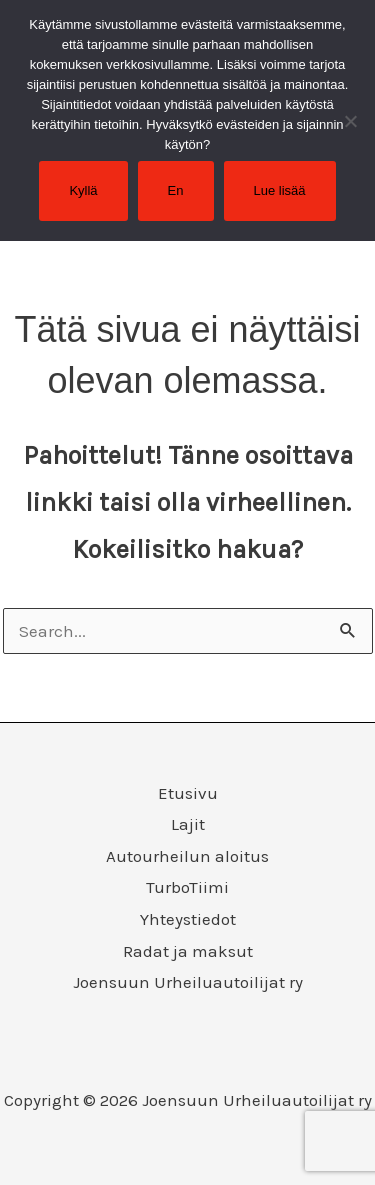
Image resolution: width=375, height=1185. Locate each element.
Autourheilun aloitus (187, 856)
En (176, 190)
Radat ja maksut (188, 951)
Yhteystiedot (188, 919)
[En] (350, 121)
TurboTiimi (187, 887)
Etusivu (188, 793)
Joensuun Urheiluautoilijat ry (188, 982)
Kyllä (83, 190)
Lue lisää (280, 190)
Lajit (188, 824)
